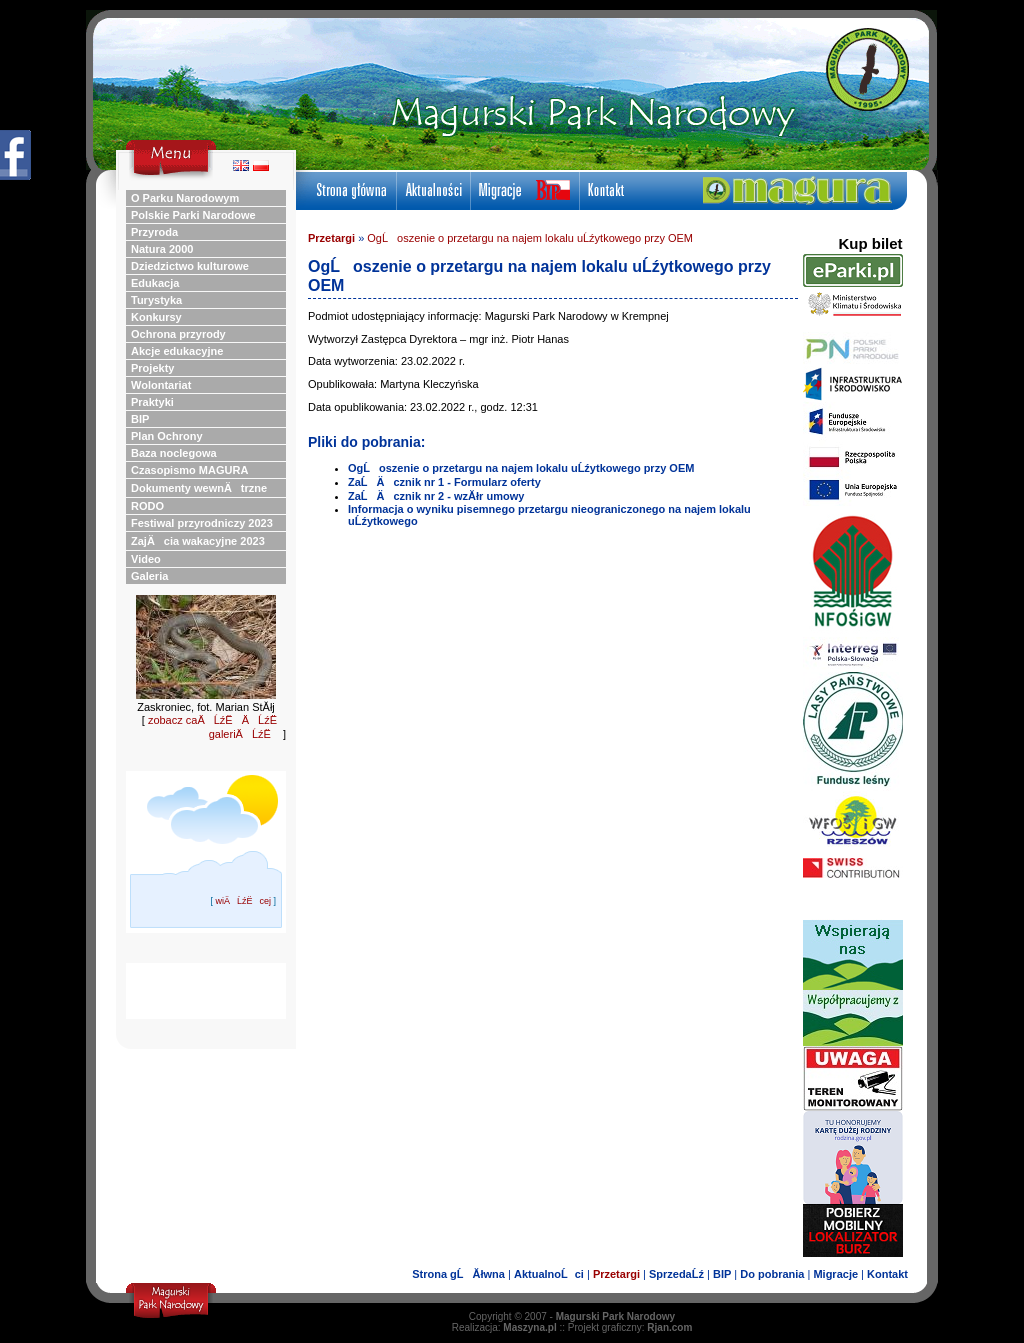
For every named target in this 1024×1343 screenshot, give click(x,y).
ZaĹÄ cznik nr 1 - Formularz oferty (444, 482)
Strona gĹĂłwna (458, 1274)
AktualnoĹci (549, 1274)
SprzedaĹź (676, 1274)
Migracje (835, 1274)
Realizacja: (504, 1327)
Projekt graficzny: (630, 1327)
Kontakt (887, 1274)
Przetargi (331, 238)
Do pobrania (772, 1274)
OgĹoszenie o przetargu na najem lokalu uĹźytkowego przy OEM (530, 238)
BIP (722, 1274)
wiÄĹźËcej (243, 901)
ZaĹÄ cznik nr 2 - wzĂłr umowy (436, 496)
